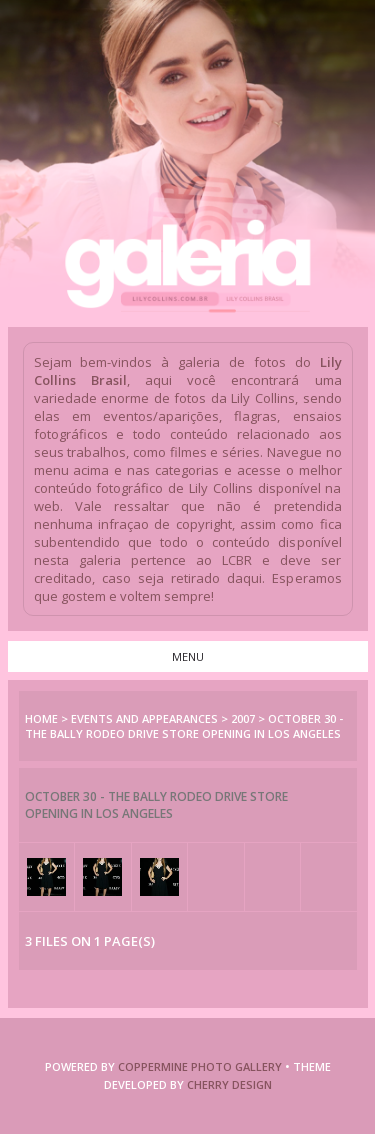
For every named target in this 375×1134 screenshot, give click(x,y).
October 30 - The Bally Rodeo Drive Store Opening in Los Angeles (184, 726)
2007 (243, 718)
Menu (188, 656)
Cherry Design (229, 1084)
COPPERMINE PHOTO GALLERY (200, 1066)
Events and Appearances (144, 718)
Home (41, 718)
